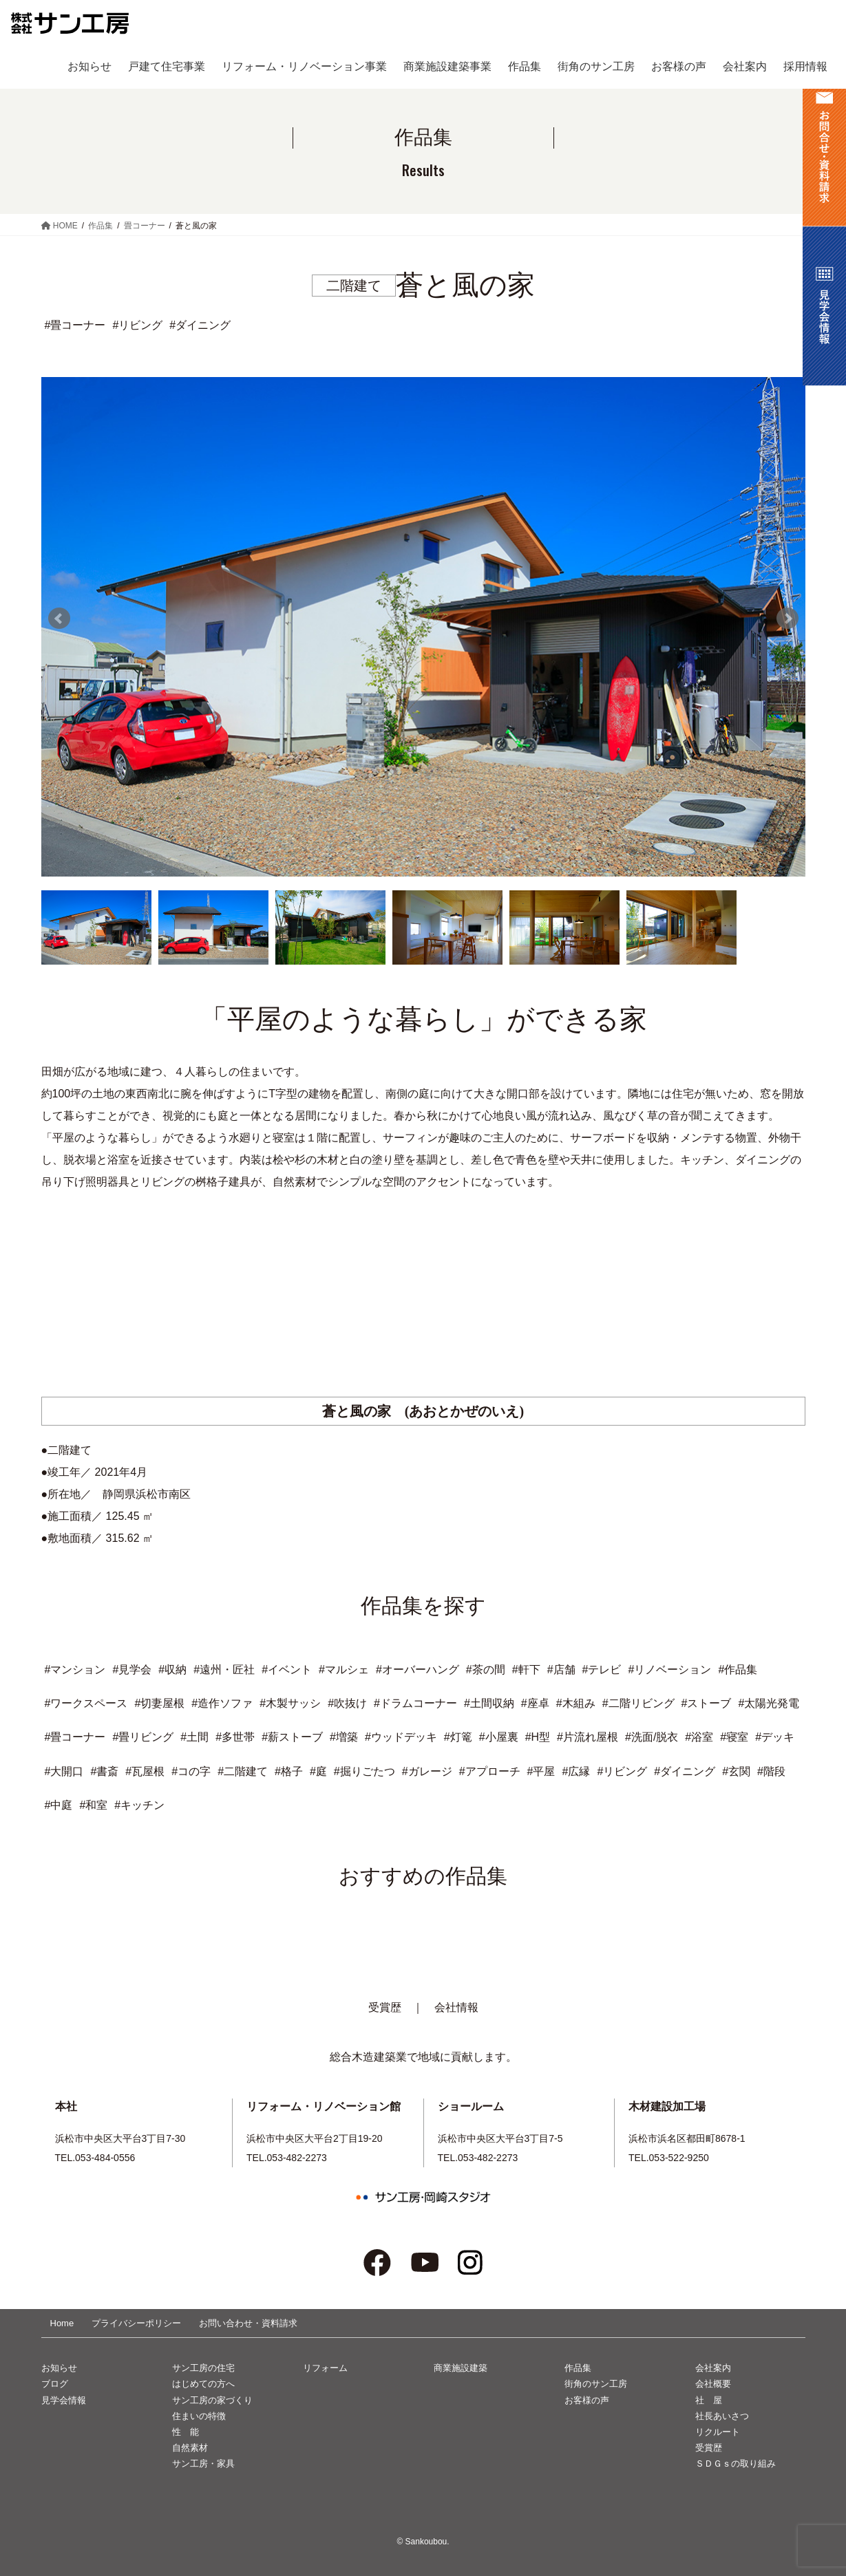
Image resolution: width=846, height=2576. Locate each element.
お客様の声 (586, 2400)
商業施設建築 (460, 2368)
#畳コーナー (75, 1737)
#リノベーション (669, 1669)
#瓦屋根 (145, 1771)
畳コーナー (77, 325)
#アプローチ (489, 1771)
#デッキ (774, 1737)
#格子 (289, 1771)
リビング (140, 325)
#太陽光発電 (768, 1703)
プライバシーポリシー (136, 2323)
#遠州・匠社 (224, 1669)
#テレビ (602, 1669)
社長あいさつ (722, 2416)
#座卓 (535, 1703)
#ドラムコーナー (415, 1703)
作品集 (577, 2368)
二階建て (353, 285)
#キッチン (139, 1805)
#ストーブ (706, 1703)
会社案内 (713, 2368)
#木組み (575, 1703)
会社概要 (713, 2384)
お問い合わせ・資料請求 (248, 2323)
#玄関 (736, 1771)
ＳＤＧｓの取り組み (735, 2463)
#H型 (537, 1737)
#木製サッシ (290, 1703)
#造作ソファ (222, 1703)
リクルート (717, 2432)
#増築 (344, 1737)
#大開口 (64, 1771)
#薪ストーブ (292, 1737)
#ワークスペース (86, 1703)
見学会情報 (63, 2400)
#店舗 (561, 1669)
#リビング (622, 1771)
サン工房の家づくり (212, 2400)
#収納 (172, 1669)
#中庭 (59, 1805)
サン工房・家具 (203, 2463)
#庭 (318, 1771)
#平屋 (541, 1771)
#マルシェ (344, 1669)
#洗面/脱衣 (651, 1737)
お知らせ (59, 2368)
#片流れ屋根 (587, 1737)
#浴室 (699, 1737)
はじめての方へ (203, 2384)
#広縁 (576, 1771)
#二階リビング (638, 1703)
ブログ (54, 2384)
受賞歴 (384, 2007)
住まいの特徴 (199, 2416)
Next (787, 619)
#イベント (287, 1669)
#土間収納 (489, 1703)
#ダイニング (684, 1771)
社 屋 (708, 2400)
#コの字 (191, 1771)
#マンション (75, 1669)
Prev (59, 619)
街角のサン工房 (595, 2384)
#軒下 (526, 1669)
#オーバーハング (417, 1669)
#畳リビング (142, 1737)
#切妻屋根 (159, 1703)
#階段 (771, 1771)
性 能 (185, 2432)
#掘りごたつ (364, 1771)
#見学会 (131, 1669)
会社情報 (456, 2007)
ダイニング (203, 325)
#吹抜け (347, 1703)
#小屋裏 (498, 1737)
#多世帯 (235, 1737)
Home (62, 2323)
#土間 (194, 1737)
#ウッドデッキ (401, 1737)
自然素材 (190, 2448)
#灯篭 (458, 1737)
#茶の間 (485, 1669)
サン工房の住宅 (203, 2368)
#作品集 (737, 1669)
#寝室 (734, 1737)
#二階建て (243, 1771)
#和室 (93, 1805)
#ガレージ (427, 1771)
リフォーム (325, 2368)
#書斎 (104, 1771)
